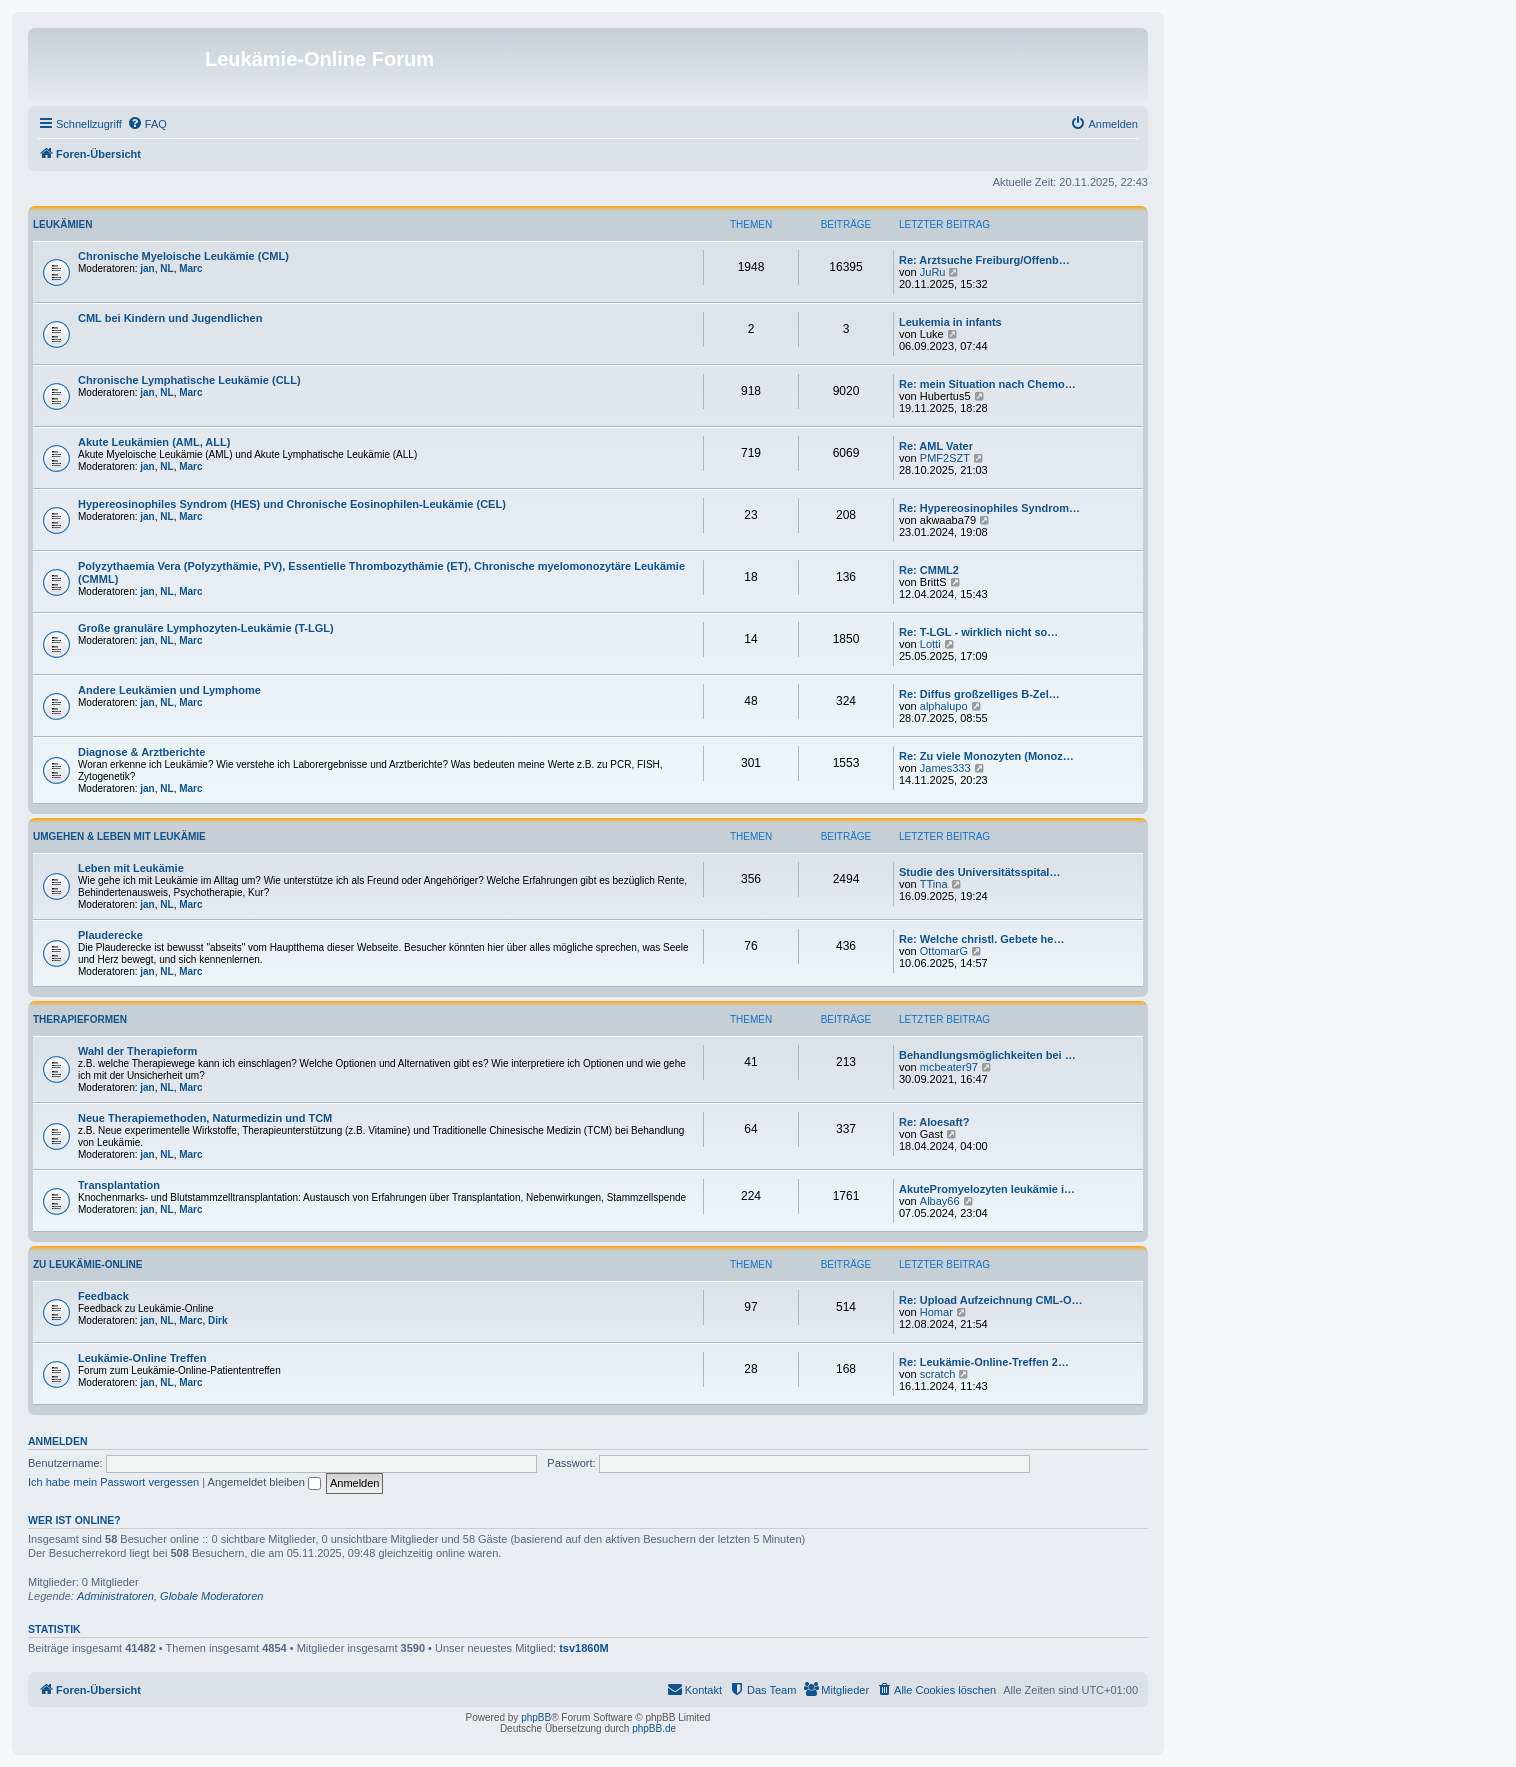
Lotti (930, 644)
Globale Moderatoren (211, 1596)
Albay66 (940, 1201)
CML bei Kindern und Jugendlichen (170, 318)
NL (166, 268)
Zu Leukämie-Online (87, 1264)
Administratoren (115, 1596)
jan (147, 268)
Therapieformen (80, 1019)
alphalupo (944, 706)
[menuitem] (147, 124)
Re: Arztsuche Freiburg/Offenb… (984, 260)
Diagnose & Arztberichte (141, 752)
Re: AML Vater (936, 446)
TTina (934, 884)
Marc (190, 268)
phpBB (536, 1717)
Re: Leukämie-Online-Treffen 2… (984, 1362)
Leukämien (62, 224)
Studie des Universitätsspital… (979, 872)
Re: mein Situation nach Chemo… (987, 384)
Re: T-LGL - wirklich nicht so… (978, 632)
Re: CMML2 (929, 570)
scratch (937, 1374)
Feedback (103, 1296)
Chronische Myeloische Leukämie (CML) (183, 256)
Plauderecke (110, 935)
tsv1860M (584, 1648)
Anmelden (58, 1441)
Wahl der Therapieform (137, 1051)
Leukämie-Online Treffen (142, 1358)
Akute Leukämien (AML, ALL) (154, 442)
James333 (945, 768)
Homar (936, 1312)
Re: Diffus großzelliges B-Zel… (979, 694)
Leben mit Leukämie (131, 868)
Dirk (217, 1320)
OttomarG (944, 951)
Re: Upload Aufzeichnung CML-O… (991, 1300)
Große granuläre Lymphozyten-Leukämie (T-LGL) (206, 628)
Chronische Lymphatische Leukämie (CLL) (189, 380)
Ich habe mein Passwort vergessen (113, 1482)
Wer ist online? (74, 1520)
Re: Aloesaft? (934, 1122)
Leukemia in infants (950, 322)
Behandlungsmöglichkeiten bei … (987, 1055)
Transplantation (119, 1185)
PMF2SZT (945, 458)
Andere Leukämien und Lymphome (169, 690)
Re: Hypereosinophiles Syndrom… (989, 508)
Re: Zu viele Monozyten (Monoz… (986, 756)
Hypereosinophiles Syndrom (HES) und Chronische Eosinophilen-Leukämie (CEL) (292, 504)
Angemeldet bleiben (264, 1482)
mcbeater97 (949, 1067)
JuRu (933, 272)
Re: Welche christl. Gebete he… (981, 939)
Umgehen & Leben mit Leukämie (119, 836)
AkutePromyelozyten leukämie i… (987, 1189)
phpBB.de (654, 1728)
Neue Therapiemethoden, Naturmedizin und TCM (205, 1118)
